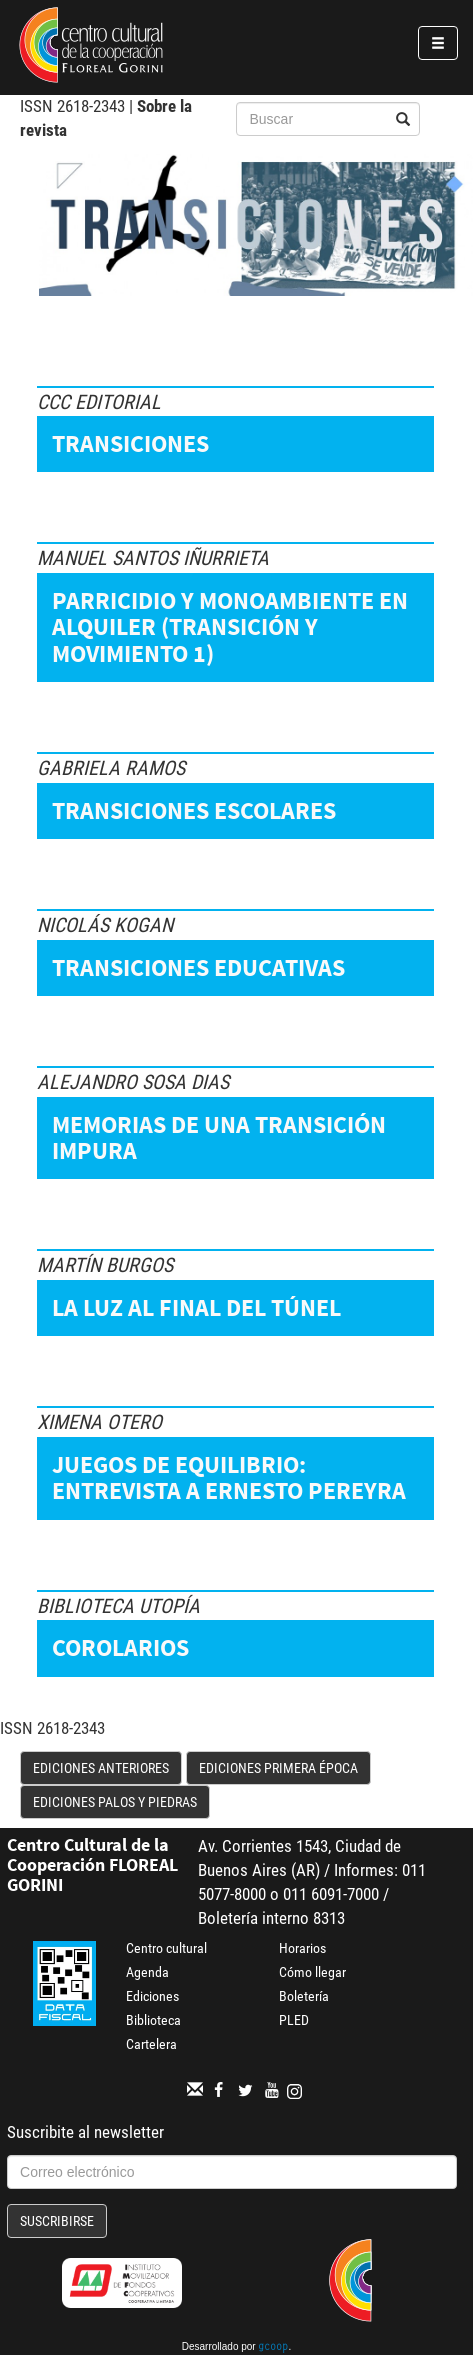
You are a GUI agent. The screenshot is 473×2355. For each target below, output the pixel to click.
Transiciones (130, 443)
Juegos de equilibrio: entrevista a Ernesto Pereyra (229, 1477)
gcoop (273, 2348)
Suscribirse (57, 2221)
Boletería (304, 1996)
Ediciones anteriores (101, 1768)
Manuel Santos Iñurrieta (153, 558)
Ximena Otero (99, 1422)
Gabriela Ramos (111, 768)
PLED (294, 2020)
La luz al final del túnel (196, 1307)
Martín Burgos (105, 1265)
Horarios (302, 1948)
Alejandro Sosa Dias (133, 1082)
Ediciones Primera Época (278, 1768)
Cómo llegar (312, 1972)
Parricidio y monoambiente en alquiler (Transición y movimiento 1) (230, 627)
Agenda (147, 1972)
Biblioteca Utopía (118, 1606)
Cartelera (151, 2044)
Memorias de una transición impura (219, 1137)
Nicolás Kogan (105, 925)
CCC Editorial (99, 402)
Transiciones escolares (194, 810)
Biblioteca (153, 2020)
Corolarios (120, 1647)
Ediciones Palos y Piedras (115, 1802)
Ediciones (152, 1996)
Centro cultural (166, 1948)
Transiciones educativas (198, 967)
